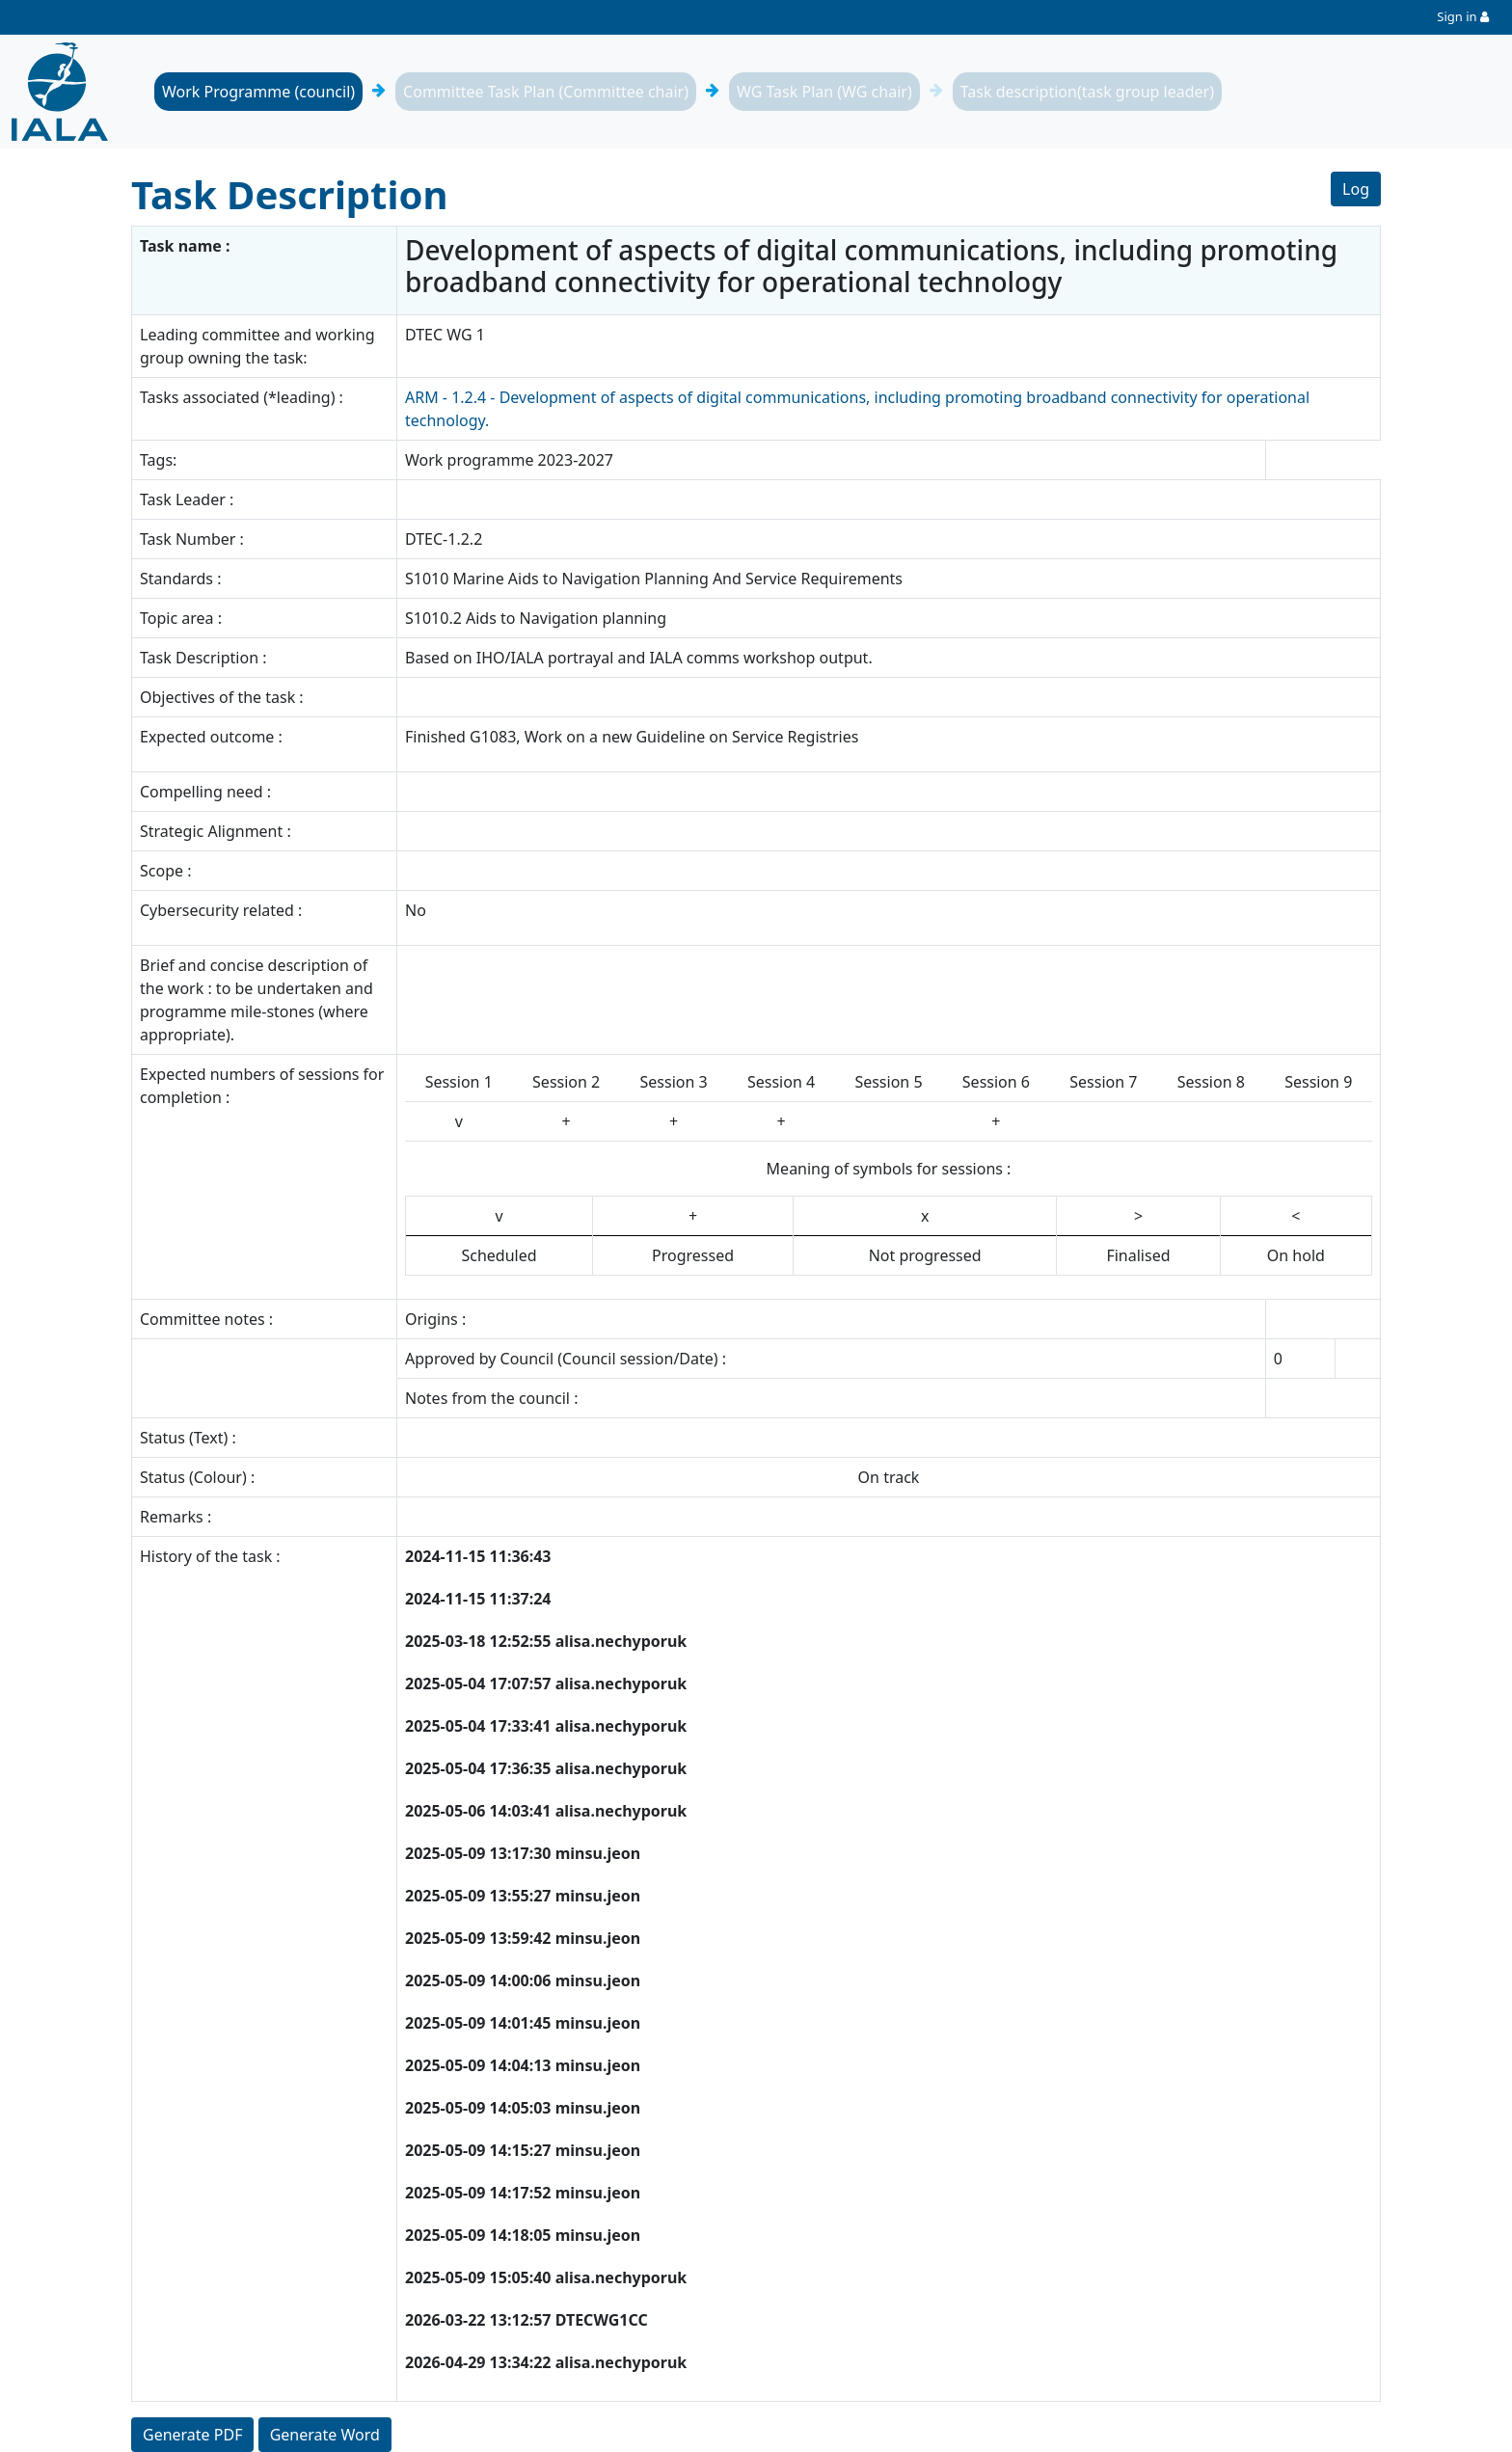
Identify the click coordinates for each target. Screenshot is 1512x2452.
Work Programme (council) (258, 91)
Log (1355, 189)
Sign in (1456, 16)
